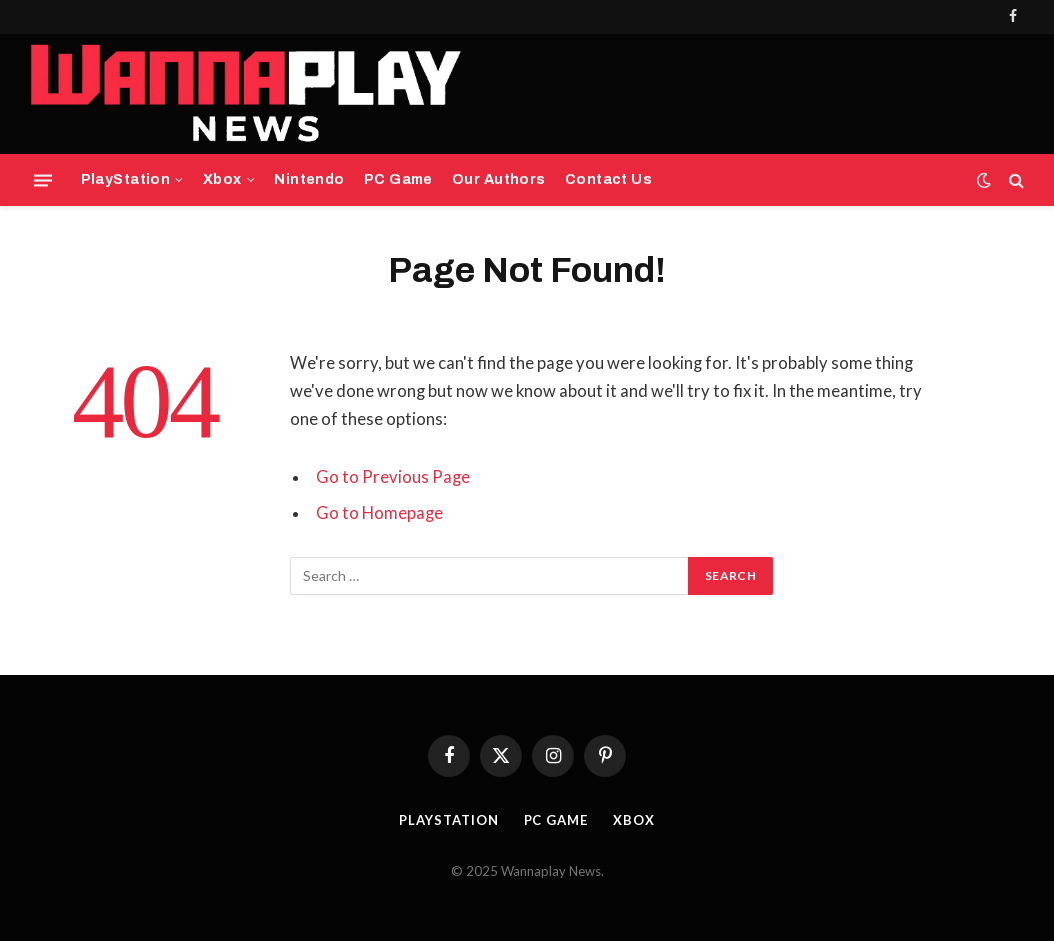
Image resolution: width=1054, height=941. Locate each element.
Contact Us (608, 179)
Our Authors (499, 179)
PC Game (398, 179)
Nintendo (309, 179)
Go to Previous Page (393, 477)
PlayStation (126, 179)
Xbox (222, 179)
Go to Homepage (379, 513)
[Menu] (43, 180)
